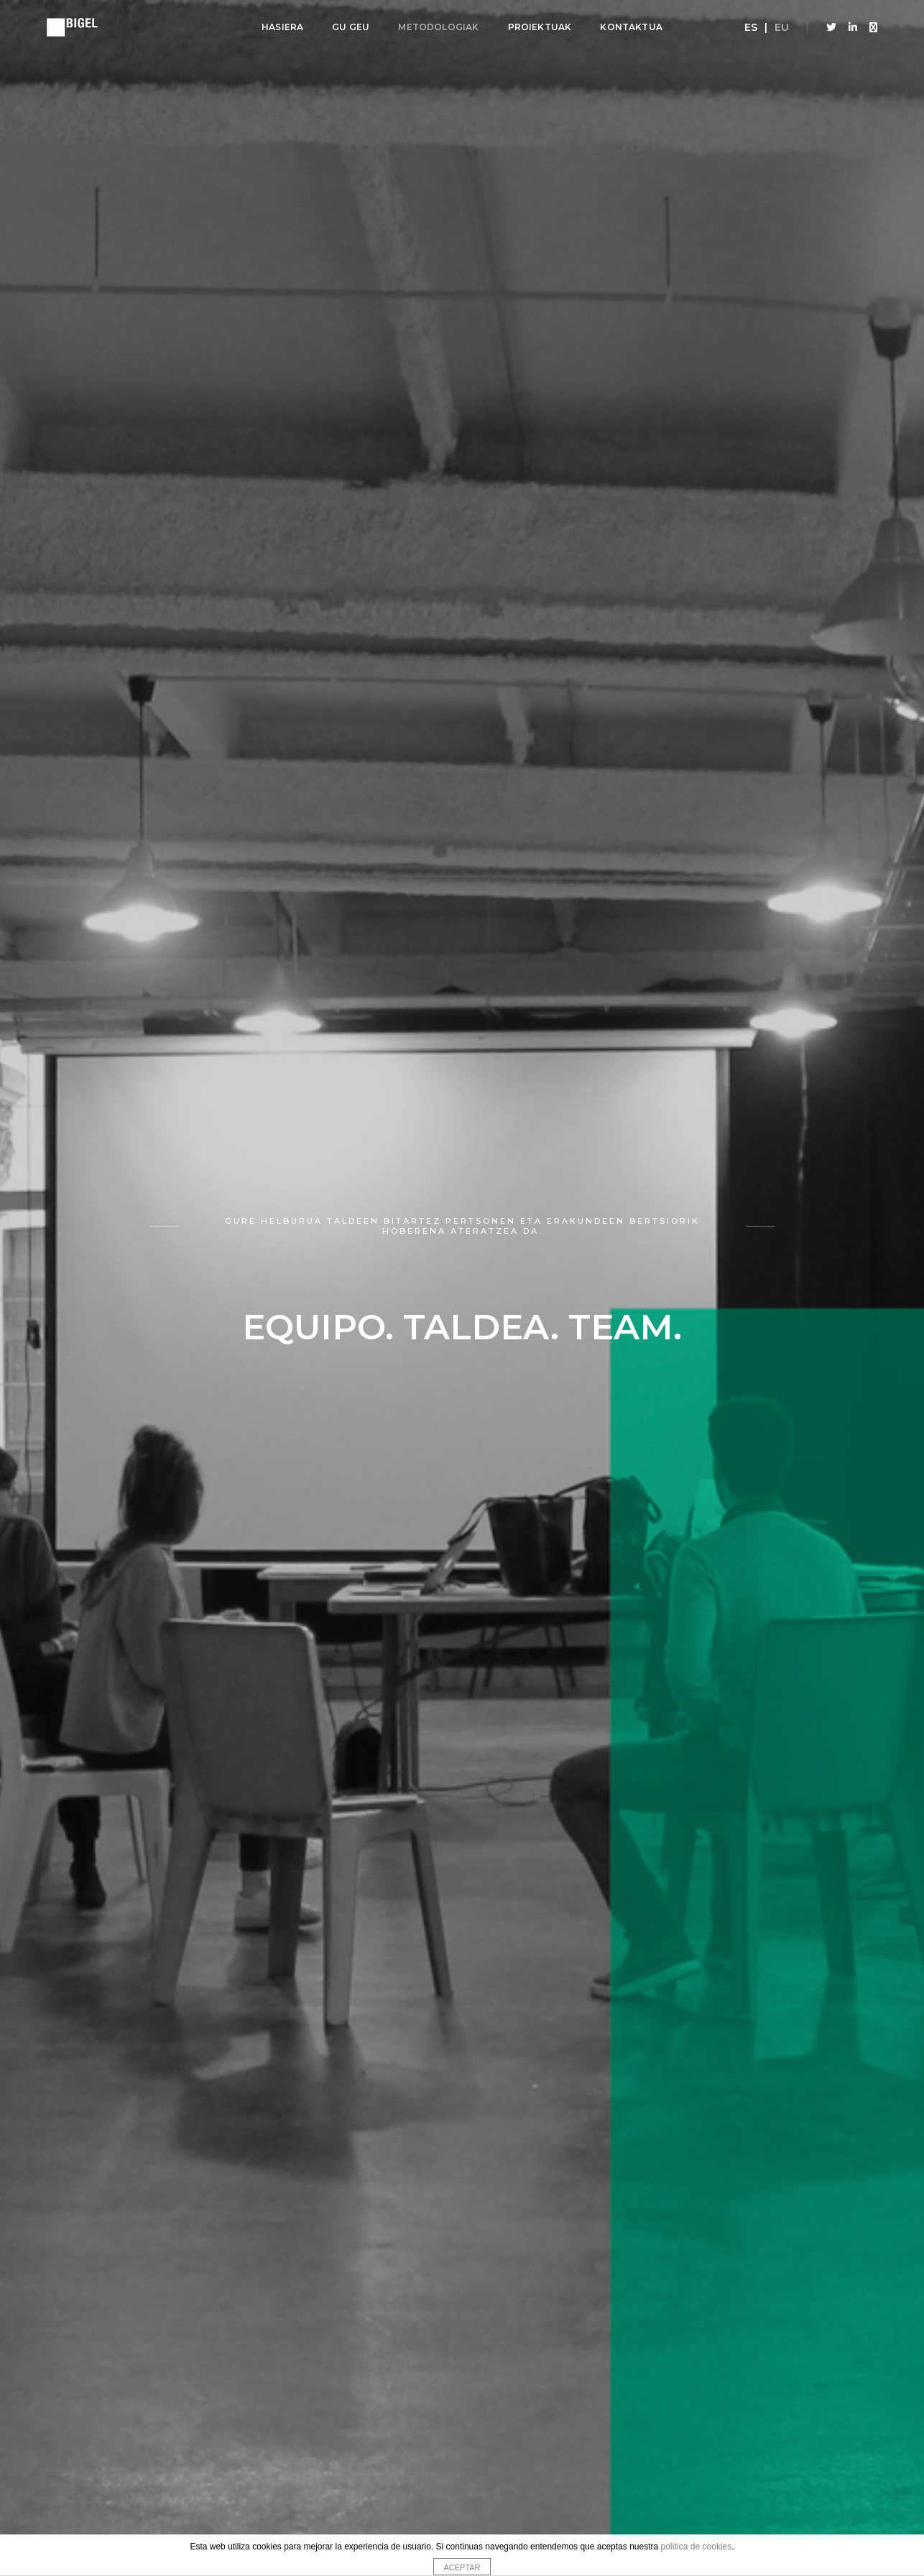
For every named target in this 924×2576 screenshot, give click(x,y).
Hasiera (282, 27)
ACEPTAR (461, 2567)
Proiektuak (540, 27)
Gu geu (350, 27)
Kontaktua (631, 27)
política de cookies (696, 2547)
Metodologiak (438, 27)
